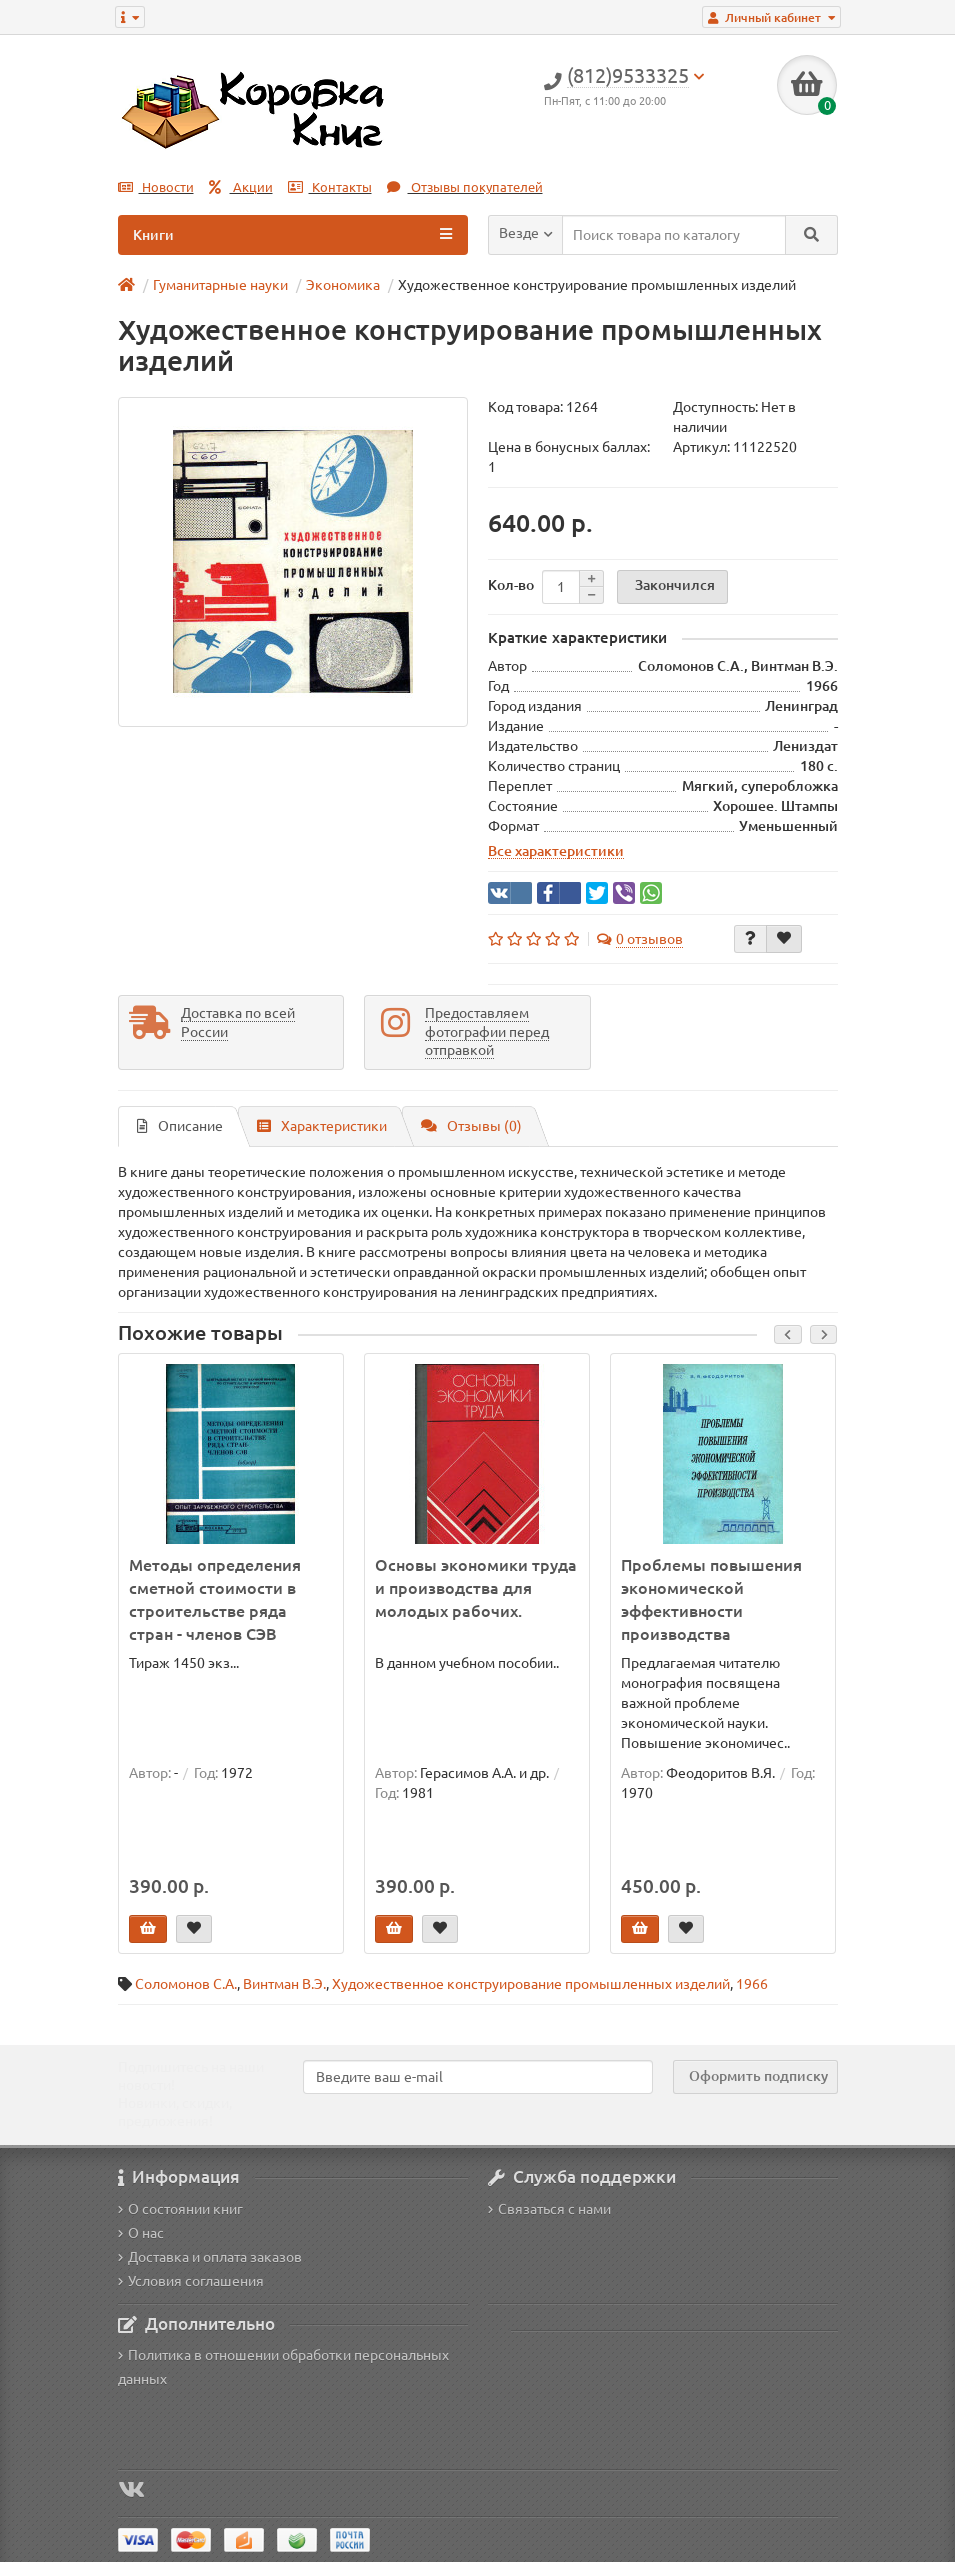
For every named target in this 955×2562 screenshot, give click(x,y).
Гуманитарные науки (220, 285)
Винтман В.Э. (284, 1984)
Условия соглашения (191, 2281)
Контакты (330, 187)
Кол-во (511, 585)
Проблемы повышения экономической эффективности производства (711, 1599)
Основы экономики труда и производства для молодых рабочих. (476, 1588)
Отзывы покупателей (465, 187)
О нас (141, 2233)
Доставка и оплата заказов (210, 2257)
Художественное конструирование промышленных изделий (531, 1984)
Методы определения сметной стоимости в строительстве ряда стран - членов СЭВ (215, 1599)
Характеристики (322, 1126)
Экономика (343, 285)
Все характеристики (556, 851)
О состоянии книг (180, 2209)
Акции (241, 187)
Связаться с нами (549, 2209)
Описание (180, 1126)
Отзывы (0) (471, 1126)
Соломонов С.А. (186, 1984)
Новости (156, 187)
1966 (752, 1984)
